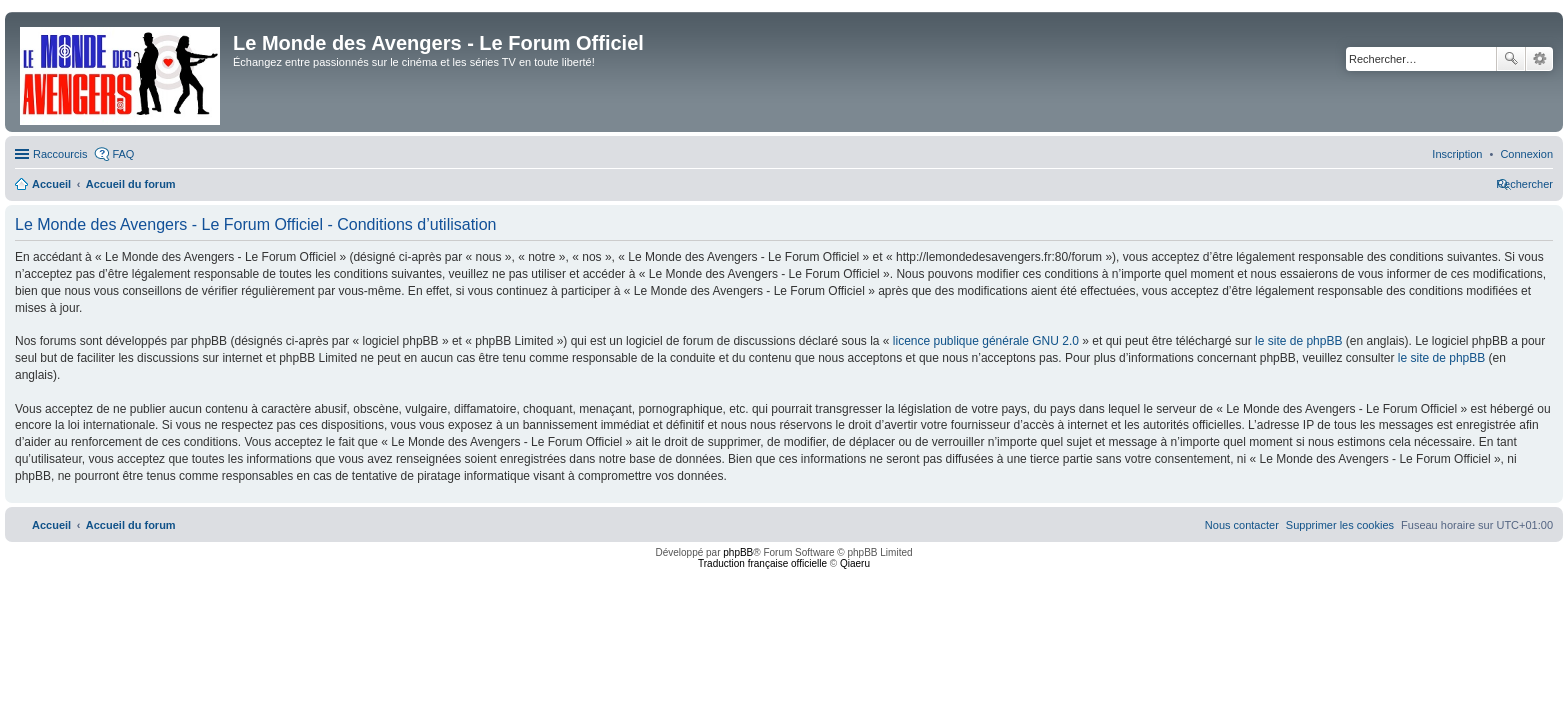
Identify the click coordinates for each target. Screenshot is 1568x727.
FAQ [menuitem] (123, 154)
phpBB (738, 552)
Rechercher (1511, 59)
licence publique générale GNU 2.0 (986, 341)
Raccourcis (60, 154)
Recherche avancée (1539, 59)
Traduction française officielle (762, 563)
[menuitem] (1526, 154)
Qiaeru (855, 563)
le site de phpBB (1298, 341)
